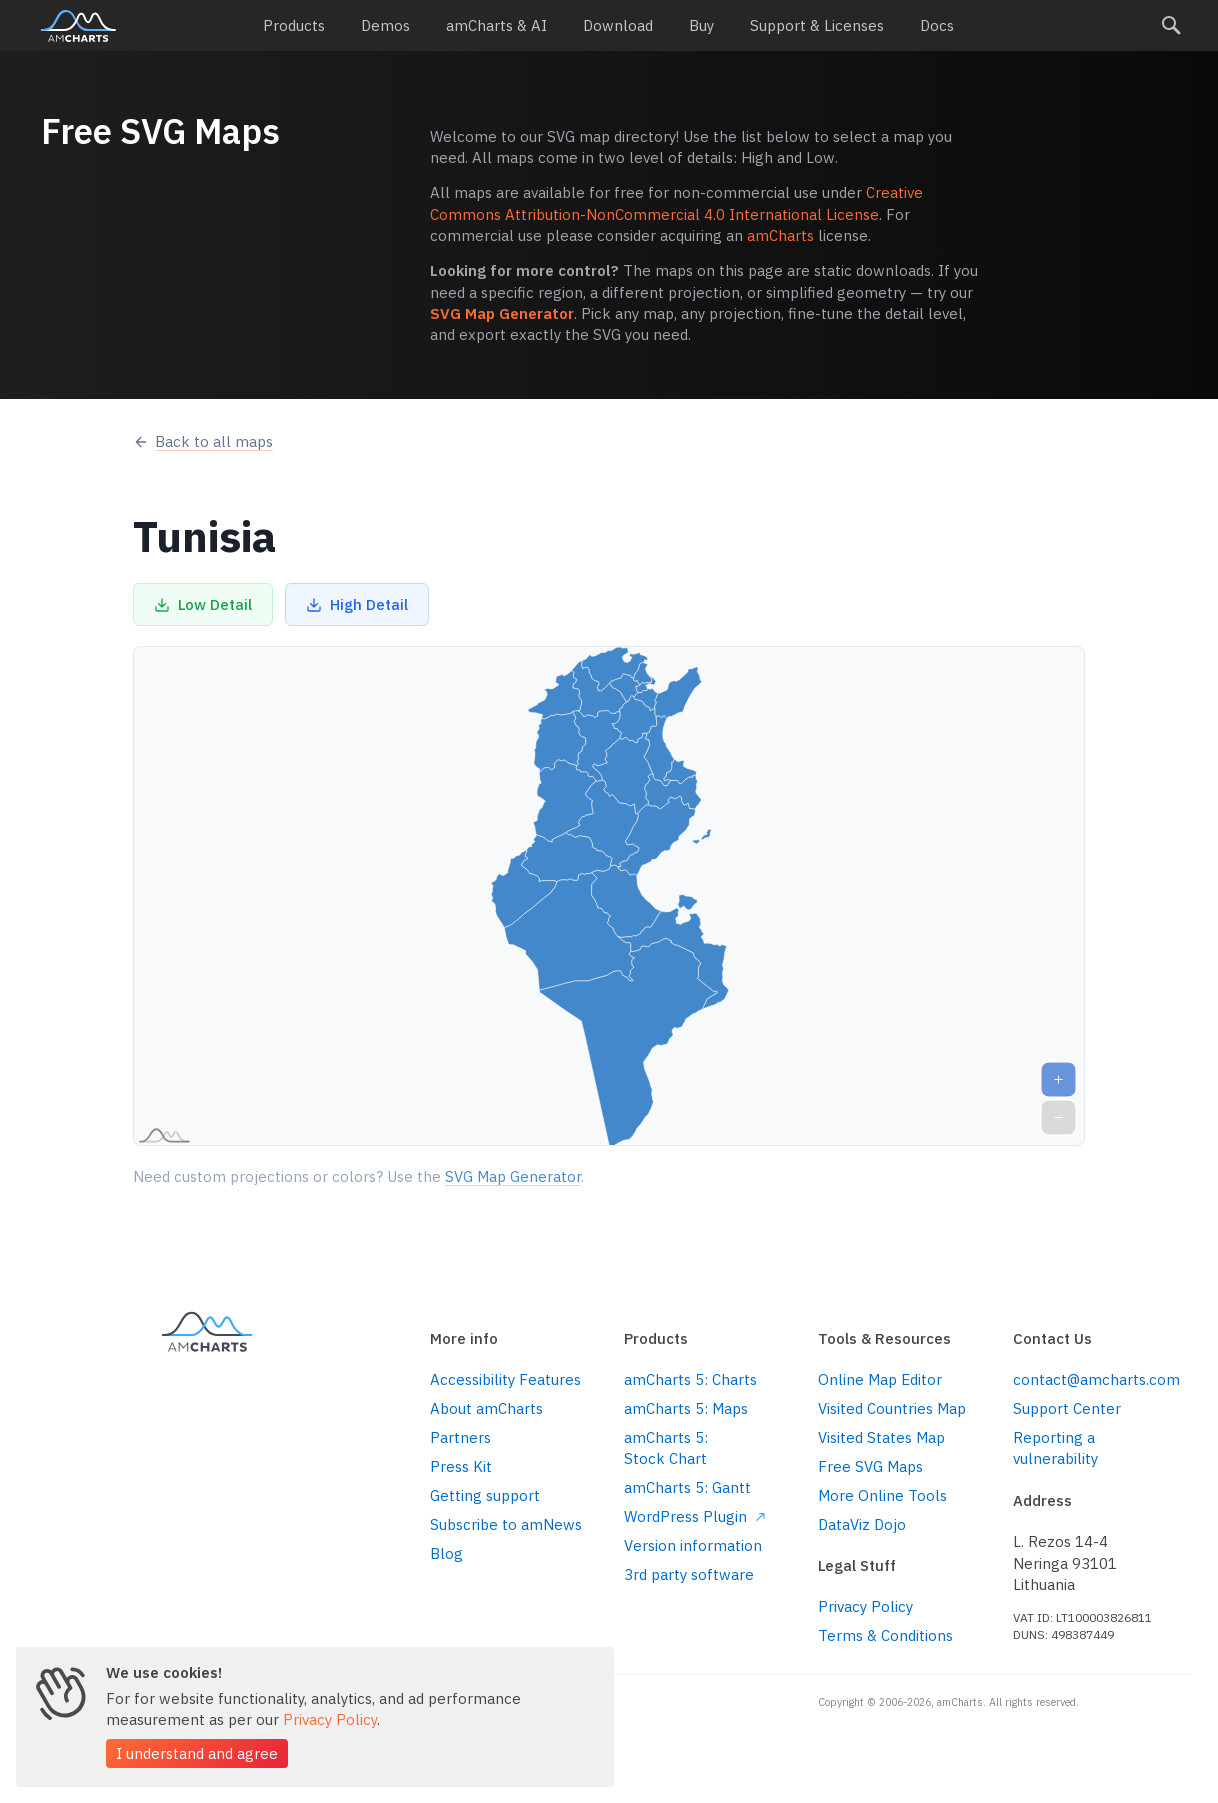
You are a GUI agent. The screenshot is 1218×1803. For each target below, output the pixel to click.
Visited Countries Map (892, 1408)
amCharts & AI (496, 25)
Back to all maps (203, 441)
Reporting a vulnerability (1055, 1448)
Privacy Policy (865, 1606)
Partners (460, 1437)
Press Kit (461, 1466)
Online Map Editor (880, 1379)
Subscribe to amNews (506, 1524)
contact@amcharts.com (1095, 1379)
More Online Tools (882, 1495)
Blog (446, 1553)
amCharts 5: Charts (690, 1379)
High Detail (357, 604)
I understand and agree (197, 1753)
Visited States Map (881, 1437)
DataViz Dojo (862, 1524)
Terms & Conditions (885, 1635)
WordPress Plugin (694, 1516)
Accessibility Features (505, 1379)
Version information (693, 1545)
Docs (937, 25)
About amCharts (486, 1408)
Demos (385, 25)
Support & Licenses (817, 25)
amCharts (78, 26)
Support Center (1067, 1408)
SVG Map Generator (502, 313)
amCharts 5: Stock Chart (666, 1448)
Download (618, 25)
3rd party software (689, 1574)
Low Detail (203, 604)
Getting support (485, 1495)
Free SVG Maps (870, 1466)
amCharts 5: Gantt (687, 1487)
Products (294, 25)
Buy (701, 25)
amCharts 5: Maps (686, 1408)
